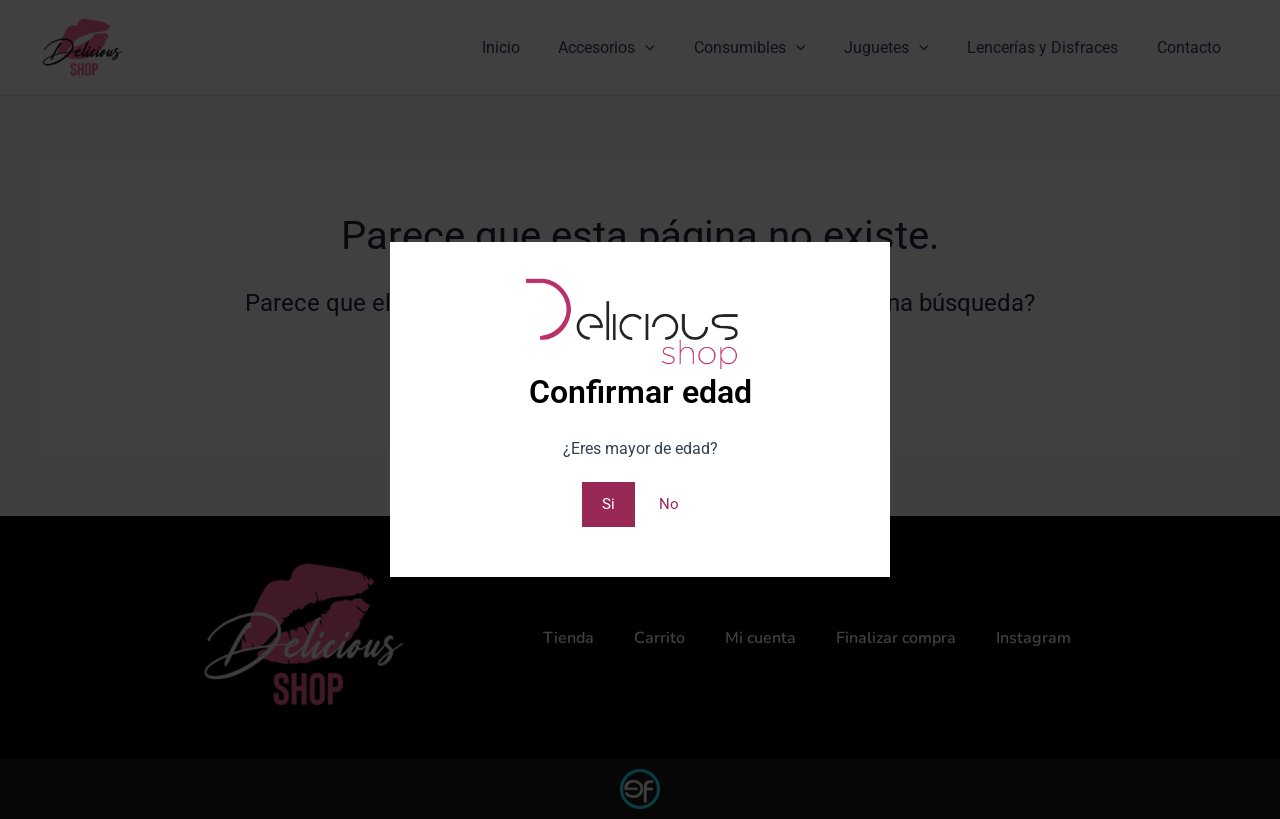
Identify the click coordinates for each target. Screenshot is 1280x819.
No (669, 503)
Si (608, 503)
